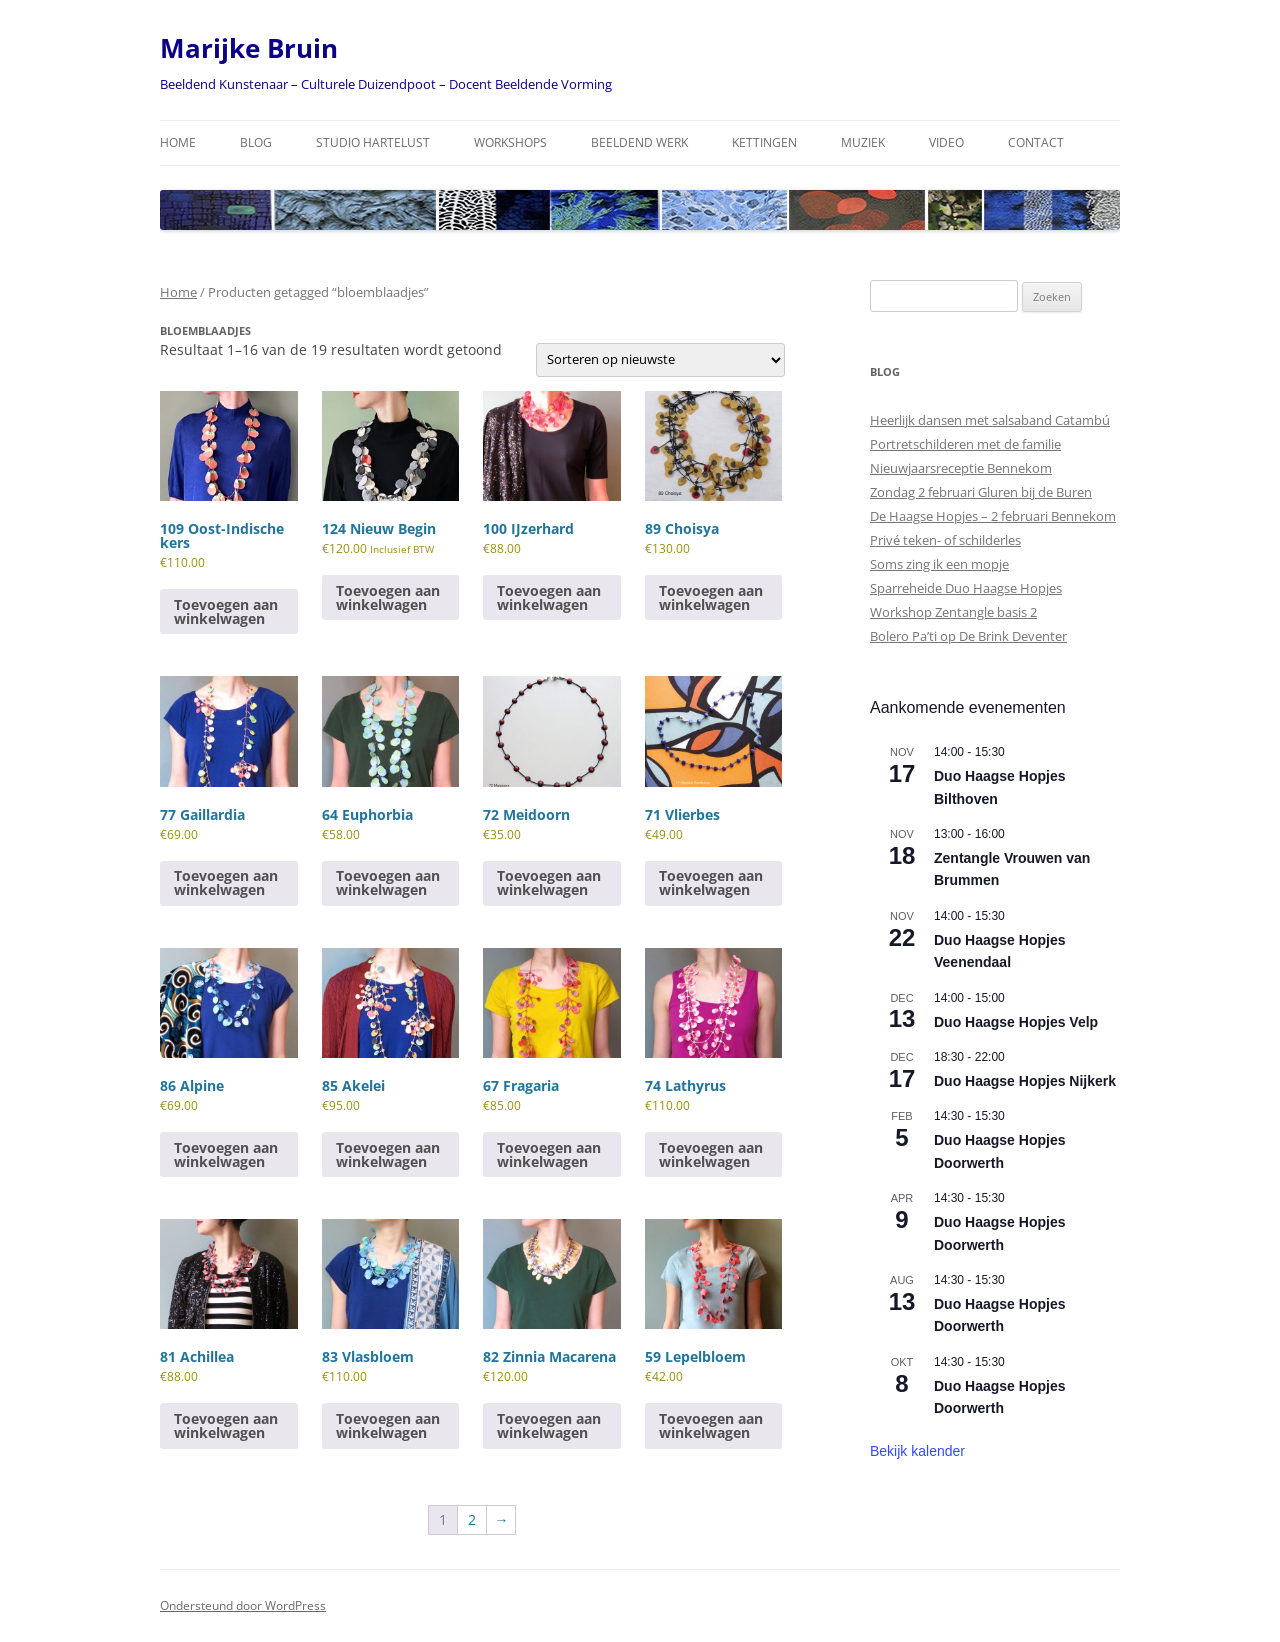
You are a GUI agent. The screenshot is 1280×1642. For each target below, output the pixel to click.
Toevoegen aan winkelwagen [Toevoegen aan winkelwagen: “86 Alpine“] (226, 1154)
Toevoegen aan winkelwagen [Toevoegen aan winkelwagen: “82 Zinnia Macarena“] (549, 1425)
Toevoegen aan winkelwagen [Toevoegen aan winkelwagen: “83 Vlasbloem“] (388, 1425)
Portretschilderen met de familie (965, 444)
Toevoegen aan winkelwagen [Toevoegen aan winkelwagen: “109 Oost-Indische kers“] (226, 611)
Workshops (510, 142)
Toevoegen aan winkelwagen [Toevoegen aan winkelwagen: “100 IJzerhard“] (549, 597)
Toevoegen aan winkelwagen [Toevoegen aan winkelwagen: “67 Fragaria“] (549, 1154)
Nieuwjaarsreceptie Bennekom (961, 468)
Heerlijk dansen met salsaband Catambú (990, 420)
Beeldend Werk (639, 142)
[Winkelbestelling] (660, 360)
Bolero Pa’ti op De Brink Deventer (968, 636)
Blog (256, 142)
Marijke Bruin (249, 48)
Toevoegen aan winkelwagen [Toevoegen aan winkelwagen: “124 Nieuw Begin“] (388, 597)
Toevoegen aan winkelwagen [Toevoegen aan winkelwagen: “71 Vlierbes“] (711, 882)
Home (178, 142)
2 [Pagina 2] (472, 1519)
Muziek (863, 142)
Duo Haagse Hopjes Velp (1016, 1022)
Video (946, 142)
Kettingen (764, 142)
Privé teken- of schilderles (945, 540)
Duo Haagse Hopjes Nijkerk (1025, 1081)
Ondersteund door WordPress (243, 1605)
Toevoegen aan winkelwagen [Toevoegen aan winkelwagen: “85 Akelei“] (388, 1154)
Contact (1036, 142)
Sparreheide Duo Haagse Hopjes (966, 588)
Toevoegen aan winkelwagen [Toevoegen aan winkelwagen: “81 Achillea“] (226, 1425)
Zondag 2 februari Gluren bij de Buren (981, 492)
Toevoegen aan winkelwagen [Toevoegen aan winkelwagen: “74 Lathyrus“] (711, 1154)
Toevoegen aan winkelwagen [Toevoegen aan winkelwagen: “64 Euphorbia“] (388, 882)
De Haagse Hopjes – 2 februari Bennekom (993, 516)
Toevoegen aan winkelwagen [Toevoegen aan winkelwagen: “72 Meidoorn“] (549, 882)
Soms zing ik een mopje (939, 564)
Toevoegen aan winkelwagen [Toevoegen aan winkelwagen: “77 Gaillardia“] (226, 882)
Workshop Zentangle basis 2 (953, 612)
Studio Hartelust (373, 142)
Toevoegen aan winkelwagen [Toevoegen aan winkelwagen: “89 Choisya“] (711, 597)
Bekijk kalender (917, 1451)
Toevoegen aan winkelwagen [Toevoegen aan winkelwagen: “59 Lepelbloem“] (711, 1425)
